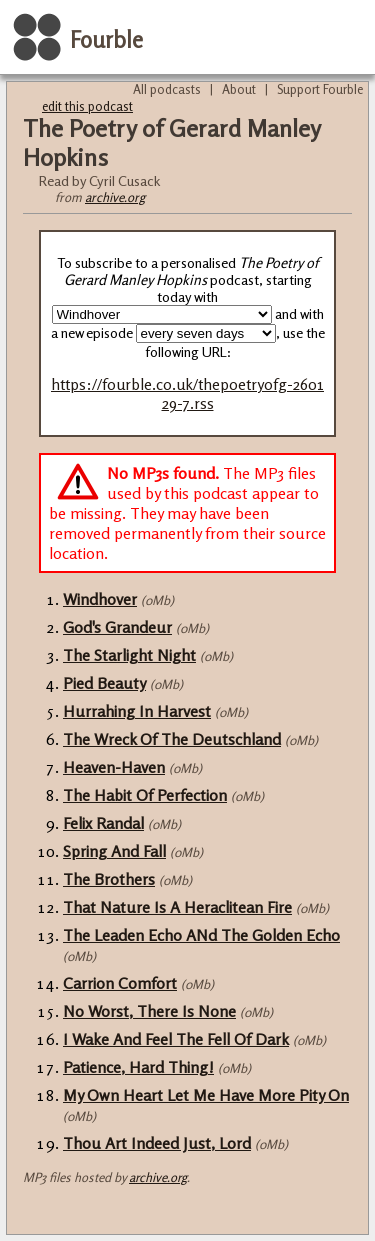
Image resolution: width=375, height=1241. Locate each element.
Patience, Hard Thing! (138, 1067)
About (239, 89)
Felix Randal (103, 823)
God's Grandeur (117, 627)
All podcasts (167, 89)
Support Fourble (320, 89)
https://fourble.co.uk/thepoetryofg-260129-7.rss (187, 394)
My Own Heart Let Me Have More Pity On (206, 1095)
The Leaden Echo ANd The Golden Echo (201, 935)
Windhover (100, 599)
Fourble (106, 39)
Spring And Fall (114, 851)
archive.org (115, 197)
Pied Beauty (104, 683)
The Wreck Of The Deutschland (172, 739)
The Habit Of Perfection (145, 795)
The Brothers (109, 879)
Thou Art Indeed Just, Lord (157, 1143)
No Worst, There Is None (149, 1011)
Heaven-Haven (114, 767)
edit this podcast (87, 106)
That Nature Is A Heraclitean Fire (177, 907)
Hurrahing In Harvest (137, 711)
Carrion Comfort (120, 983)
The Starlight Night (129, 655)
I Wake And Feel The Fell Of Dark (176, 1039)
